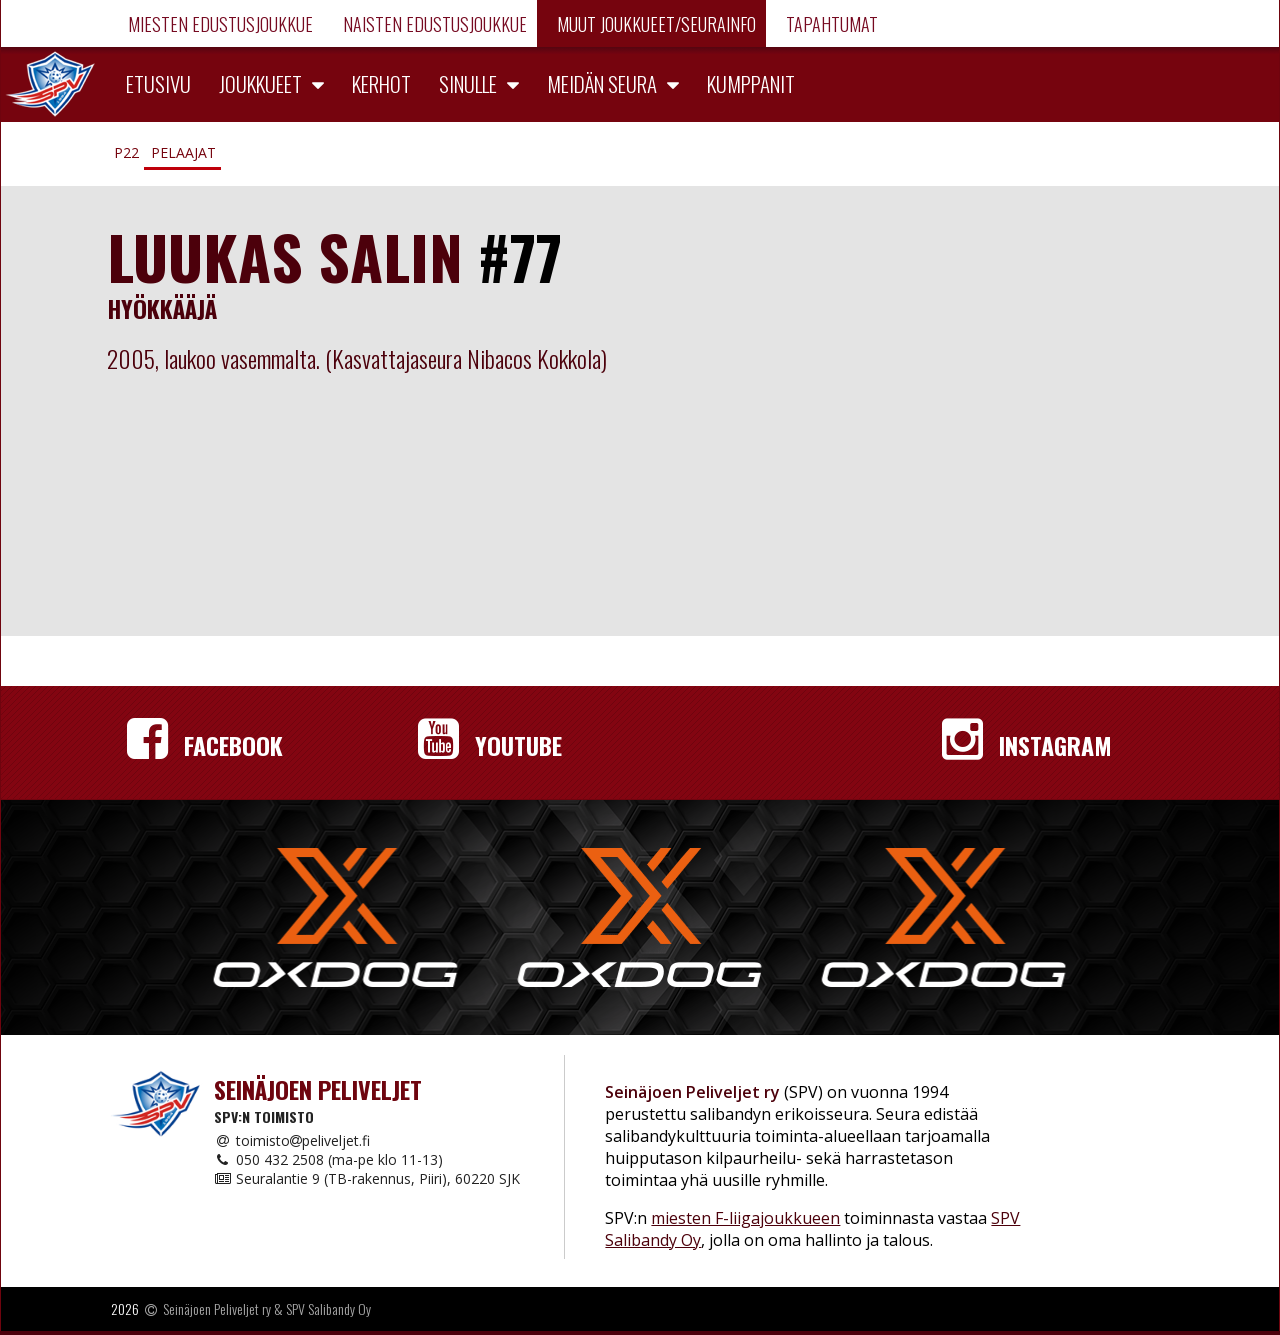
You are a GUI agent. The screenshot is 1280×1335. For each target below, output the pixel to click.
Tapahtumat (830, 24)
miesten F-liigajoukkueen (745, 1218)
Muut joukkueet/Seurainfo (654, 24)
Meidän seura (602, 83)
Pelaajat (183, 152)
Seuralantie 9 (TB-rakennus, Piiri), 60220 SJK (367, 1178)
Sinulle (468, 83)
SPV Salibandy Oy (328, 1308)
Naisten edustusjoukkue (433, 24)
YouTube (490, 745)
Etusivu (158, 83)
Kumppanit (751, 83)
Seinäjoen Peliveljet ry (217, 1308)
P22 (126, 152)
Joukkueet (260, 83)
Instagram (1027, 745)
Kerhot (381, 83)
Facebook (205, 745)
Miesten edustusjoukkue (218, 24)
